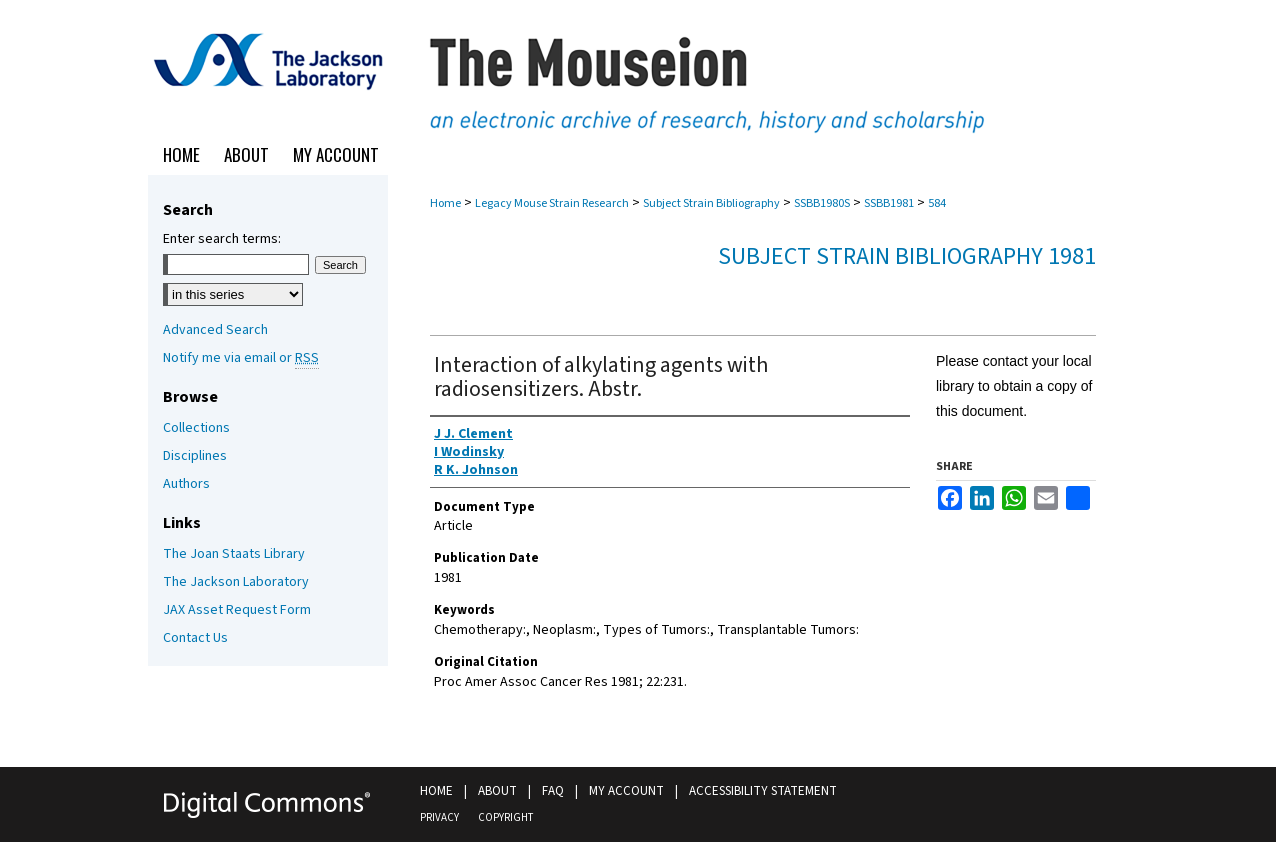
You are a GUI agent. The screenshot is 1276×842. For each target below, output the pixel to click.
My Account (626, 791)
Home (445, 203)
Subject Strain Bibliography (711, 203)
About (497, 791)
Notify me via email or (241, 358)
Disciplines (195, 456)
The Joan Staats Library (234, 554)
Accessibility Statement (763, 791)
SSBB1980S (822, 203)
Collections (196, 428)
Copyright (505, 817)
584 (937, 203)
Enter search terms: (222, 239)
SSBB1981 (889, 203)
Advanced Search (215, 330)
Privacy (439, 817)
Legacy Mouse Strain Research (552, 203)
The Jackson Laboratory (236, 582)
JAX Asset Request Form (237, 610)
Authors (186, 484)
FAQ (553, 791)
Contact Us (195, 638)
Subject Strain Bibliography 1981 (907, 256)
